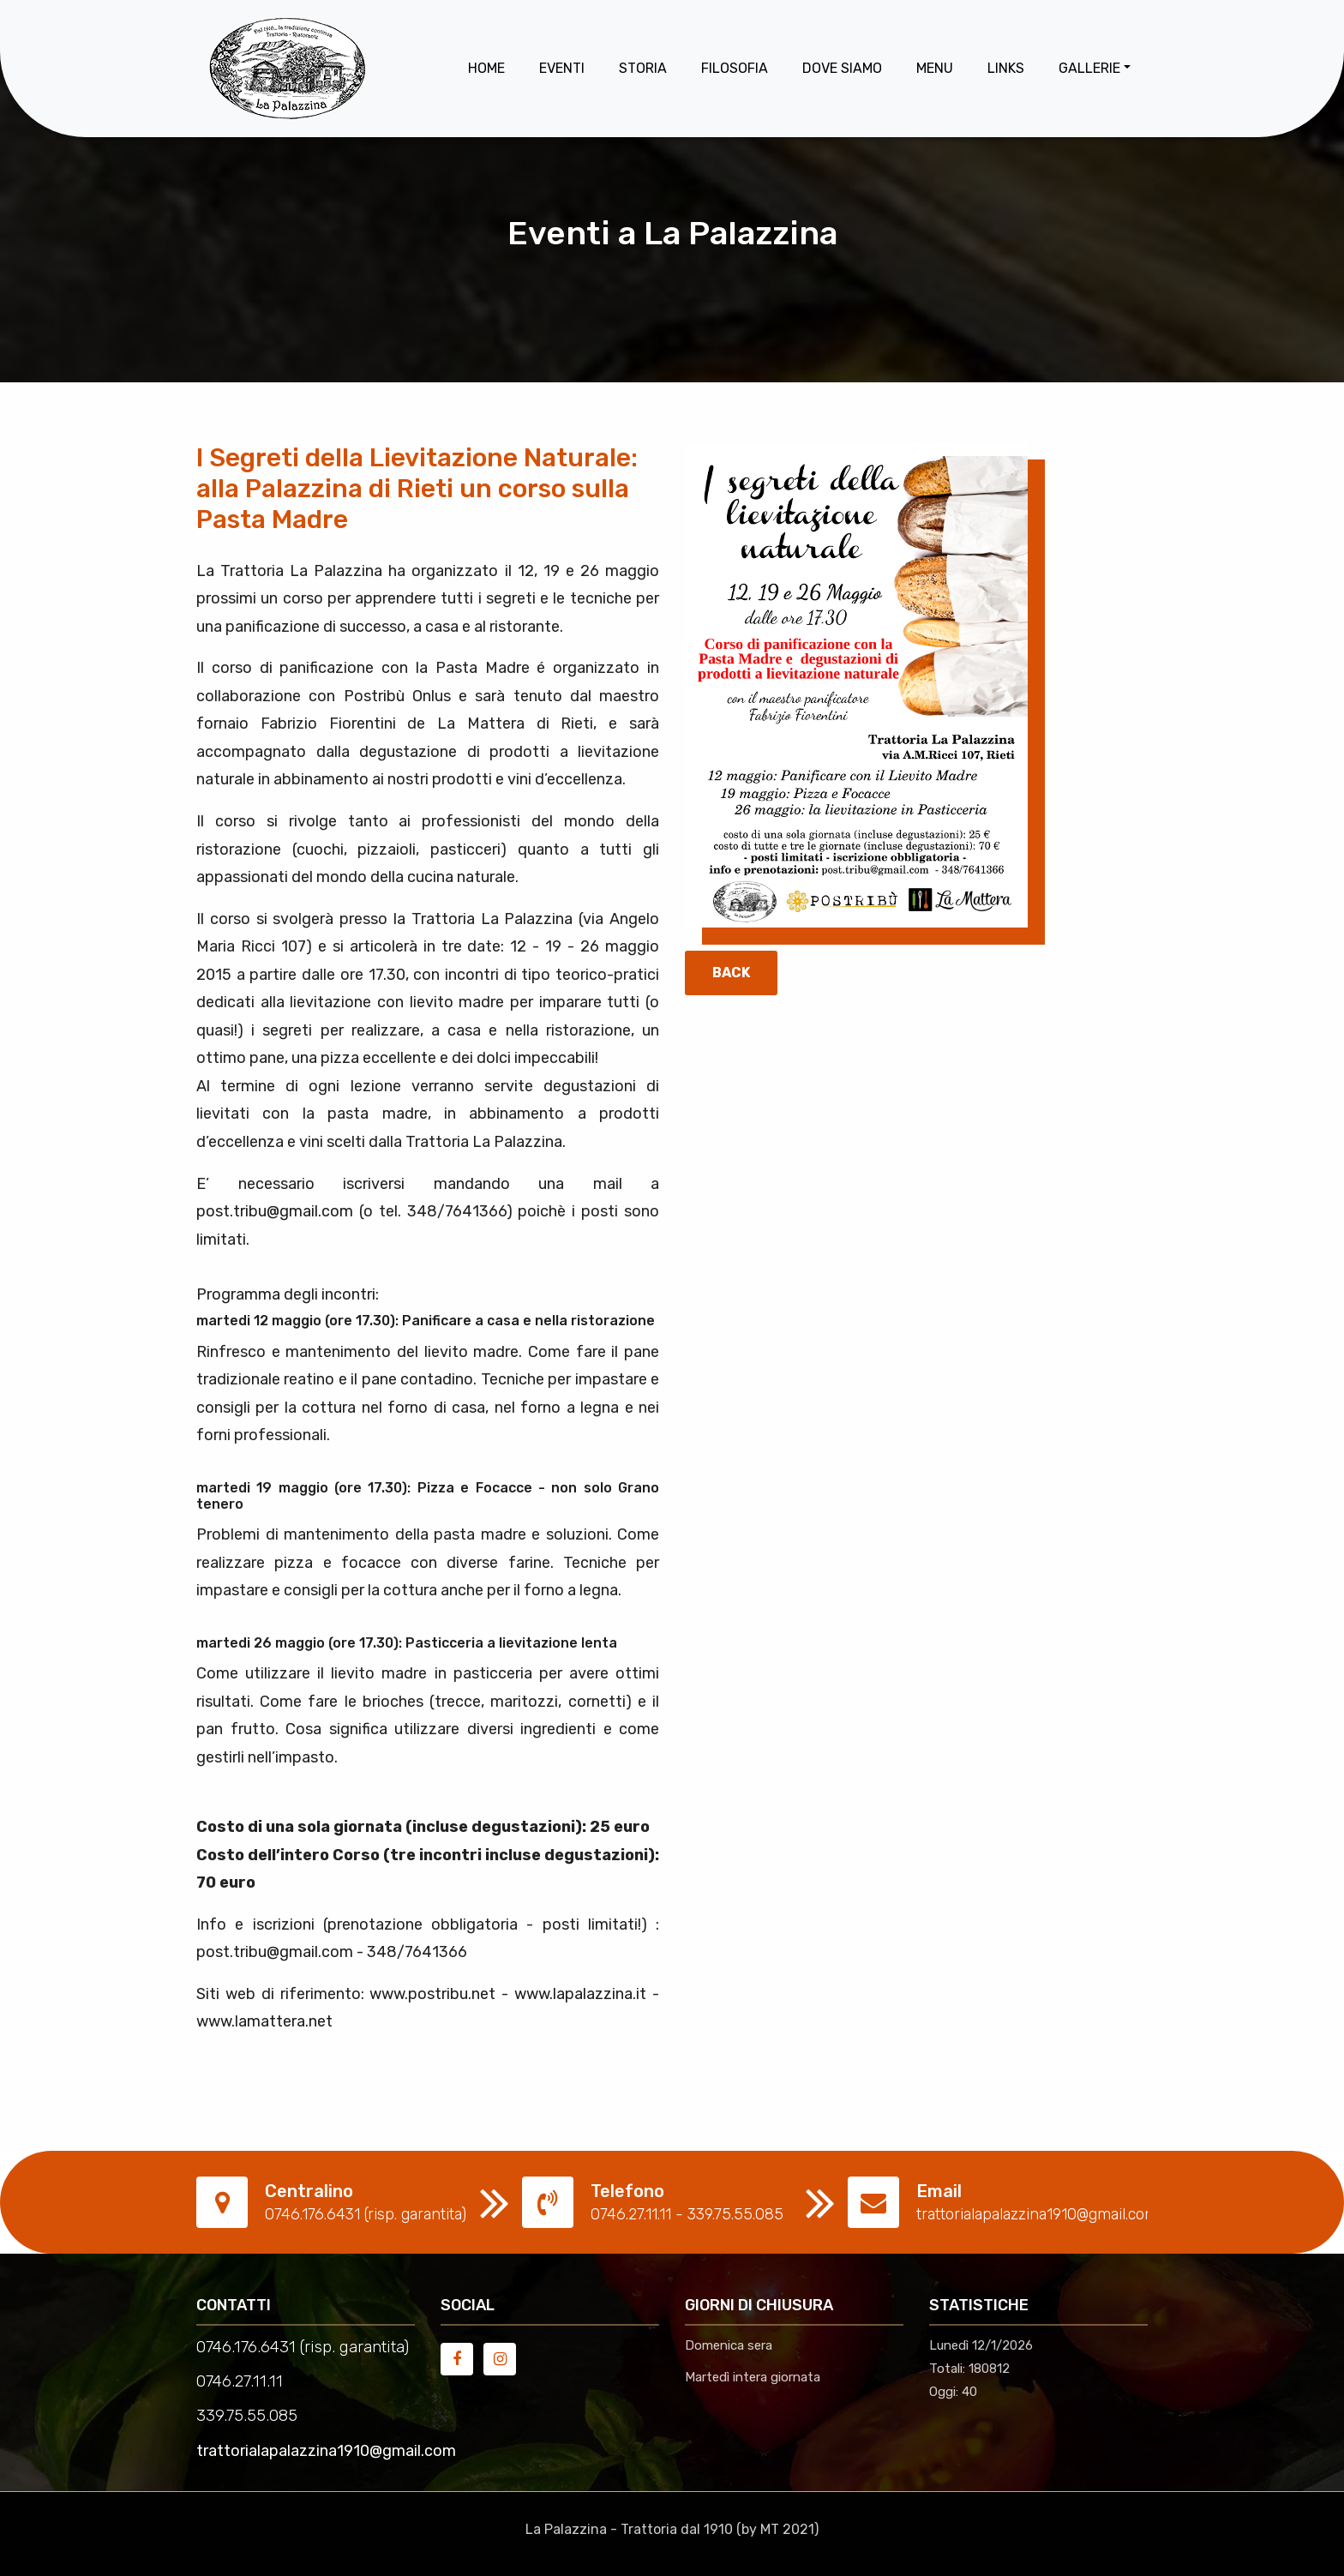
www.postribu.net (432, 1994)
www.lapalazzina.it (580, 1994)
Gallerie (1089, 68)
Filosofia (734, 68)
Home (486, 68)
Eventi (562, 68)
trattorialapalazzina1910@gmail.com (326, 2450)
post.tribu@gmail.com (274, 1211)
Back (731, 972)
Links (1005, 68)
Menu (934, 68)
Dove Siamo (842, 68)
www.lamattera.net (264, 2021)
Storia (643, 68)
